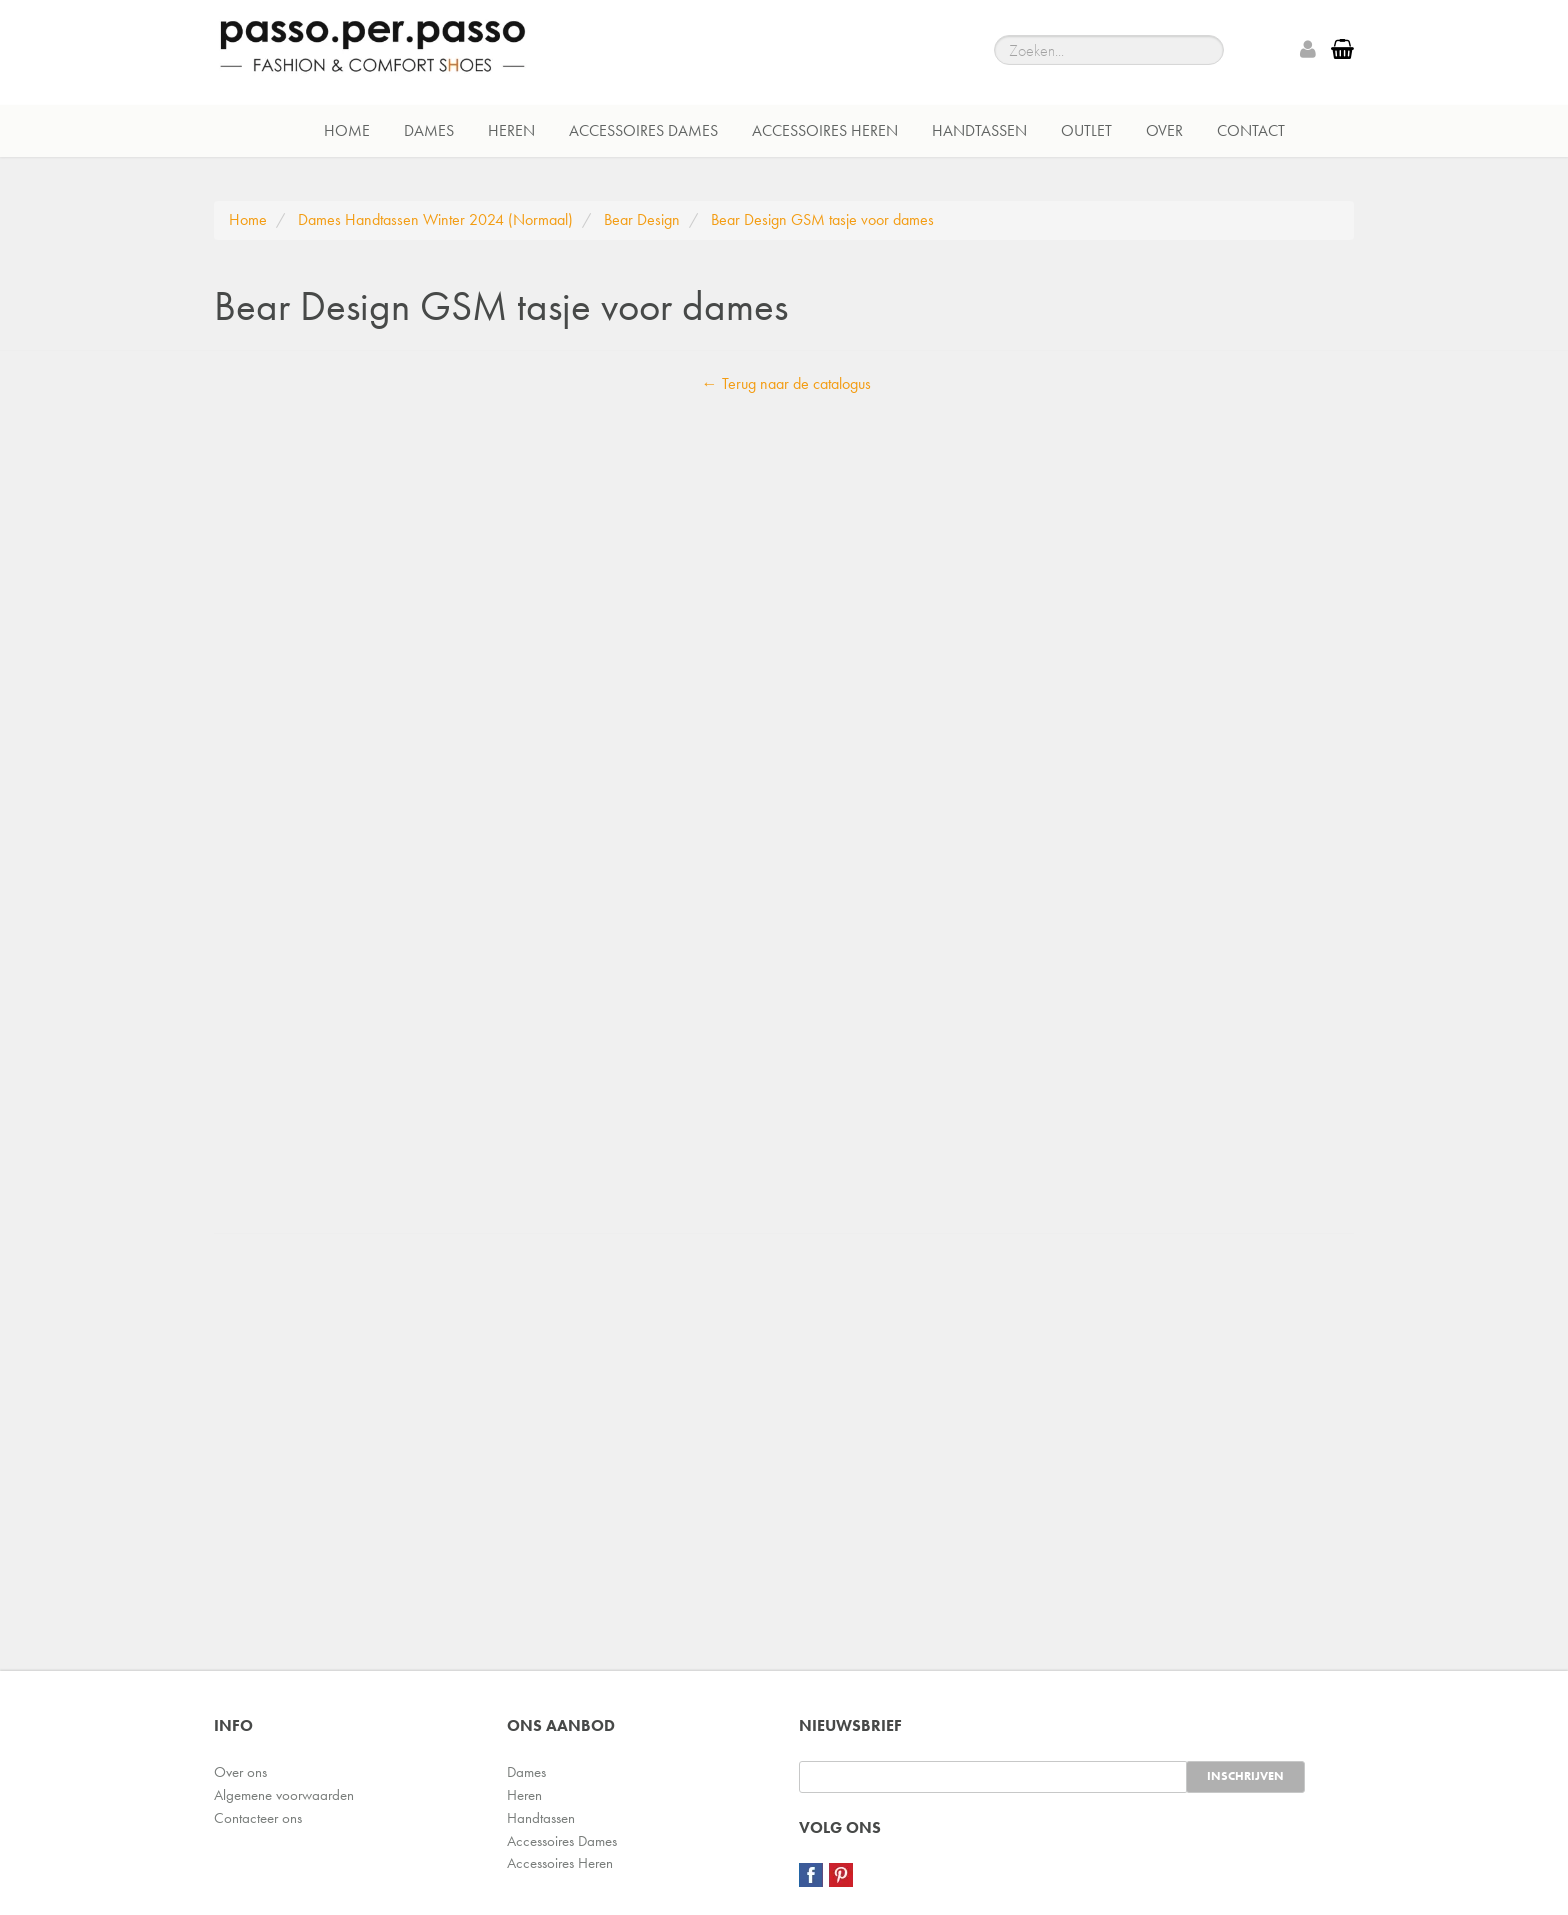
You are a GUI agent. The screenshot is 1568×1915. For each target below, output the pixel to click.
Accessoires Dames (643, 130)
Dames (429, 130)
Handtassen (979, 130)
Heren (511, 130)
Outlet (1086, 130)
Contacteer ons (258, 1818)
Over (1164, 130)
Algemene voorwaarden (284, 1795)
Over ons (240, 1772)
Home (347, 130)
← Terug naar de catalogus (786, 383)
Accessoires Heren (825, 130)
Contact (1251, 130)
